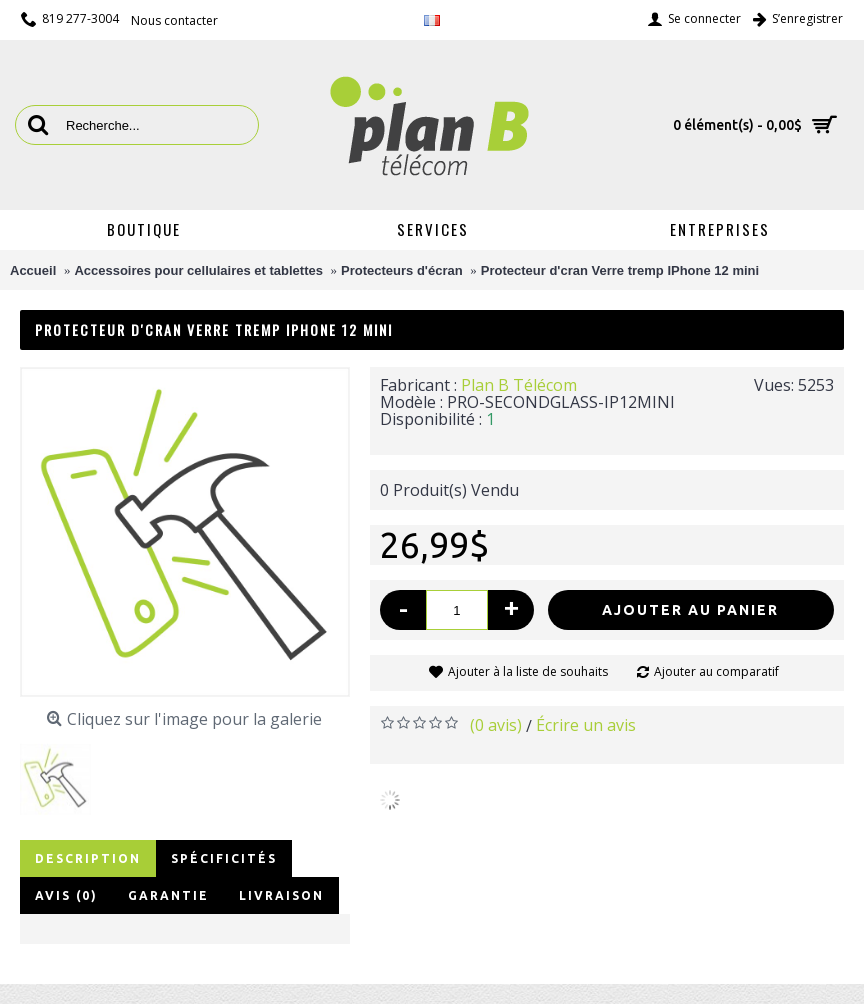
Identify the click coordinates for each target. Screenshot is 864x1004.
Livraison (281, 895)
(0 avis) (496, 725)
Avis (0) (66, 895)
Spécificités (224, 858)
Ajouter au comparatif (716, 671)
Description (88, 858)
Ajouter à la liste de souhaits (528, 671)
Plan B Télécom (519, 385)
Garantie (168, 895)
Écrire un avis (586, 725)
